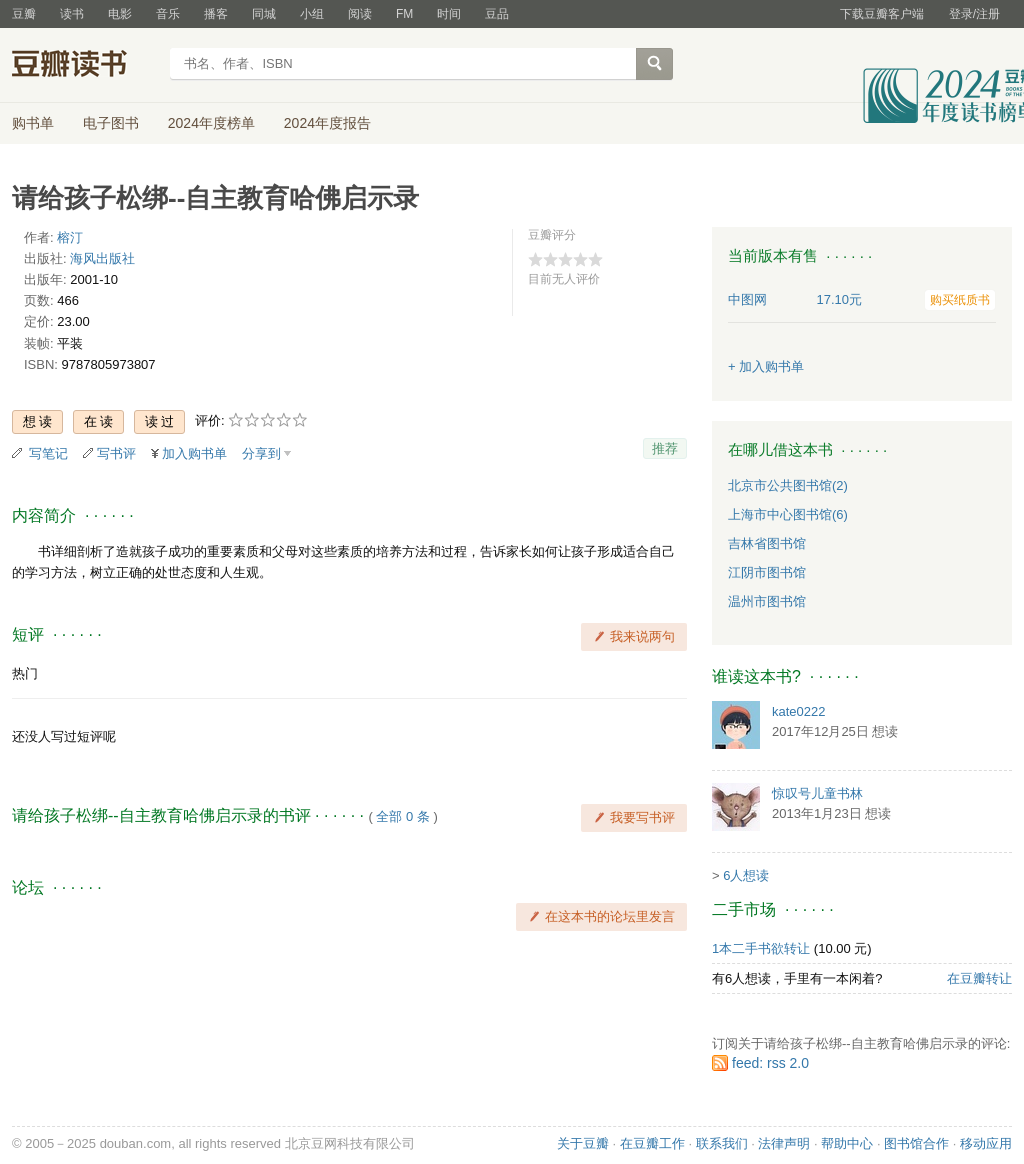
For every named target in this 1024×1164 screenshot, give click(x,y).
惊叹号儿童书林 (817, 793)
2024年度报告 (327, 123)
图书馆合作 (916, 1143)
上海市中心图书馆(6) (788, 514)
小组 (312, 14)
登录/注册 (974, 14)
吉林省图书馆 (767, 543)
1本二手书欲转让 (761, 948)
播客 (216, 14)
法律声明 (784, 1143)
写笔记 (48, 453)
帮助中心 (847, 1143)
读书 (72, 14)
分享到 (261, 453)
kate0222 (799, 711)
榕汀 (70, 237)
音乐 (168, 14)
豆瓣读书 (84, 66)
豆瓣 (24, 14)
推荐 (665, 448)
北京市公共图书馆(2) (788, 485)
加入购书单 (194, 453)
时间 (449, 14)
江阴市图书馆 (767, 572)
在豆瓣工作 (652, 1143)
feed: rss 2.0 (770, 1063)
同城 (264, 14)
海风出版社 (102, 258)
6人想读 (746, 875)
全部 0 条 (402, 816)
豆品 (497, 14)
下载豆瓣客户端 (882, 14)
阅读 (360, 14)
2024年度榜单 (211, 123)
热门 (25, 673)
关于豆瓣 (583, 1143)
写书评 (116, 453)
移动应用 (986, 1143)
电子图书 (111, 123)
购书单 (33, 123)
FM (404, 14)
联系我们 (722, 1143)
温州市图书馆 (767, 601)
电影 (120, 14)
